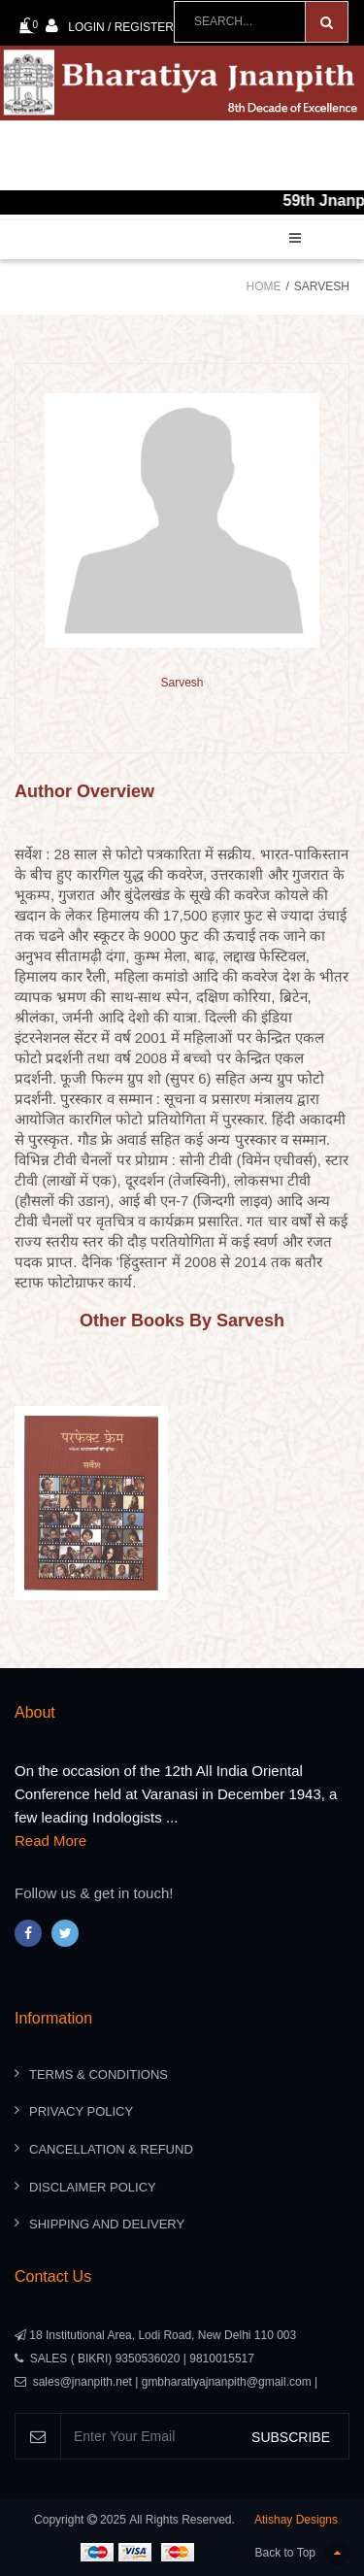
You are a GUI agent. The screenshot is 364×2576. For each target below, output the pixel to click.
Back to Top (302, 2553)
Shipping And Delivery (106, 2224)
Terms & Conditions (98, 2074)
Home (264, 286)
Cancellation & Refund (111, 2149)
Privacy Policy (81, 2111)
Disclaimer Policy (92, 2187)
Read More (50, 1840)
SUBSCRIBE (290, 2437)
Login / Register (110, 25)
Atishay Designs (296, 2519)
